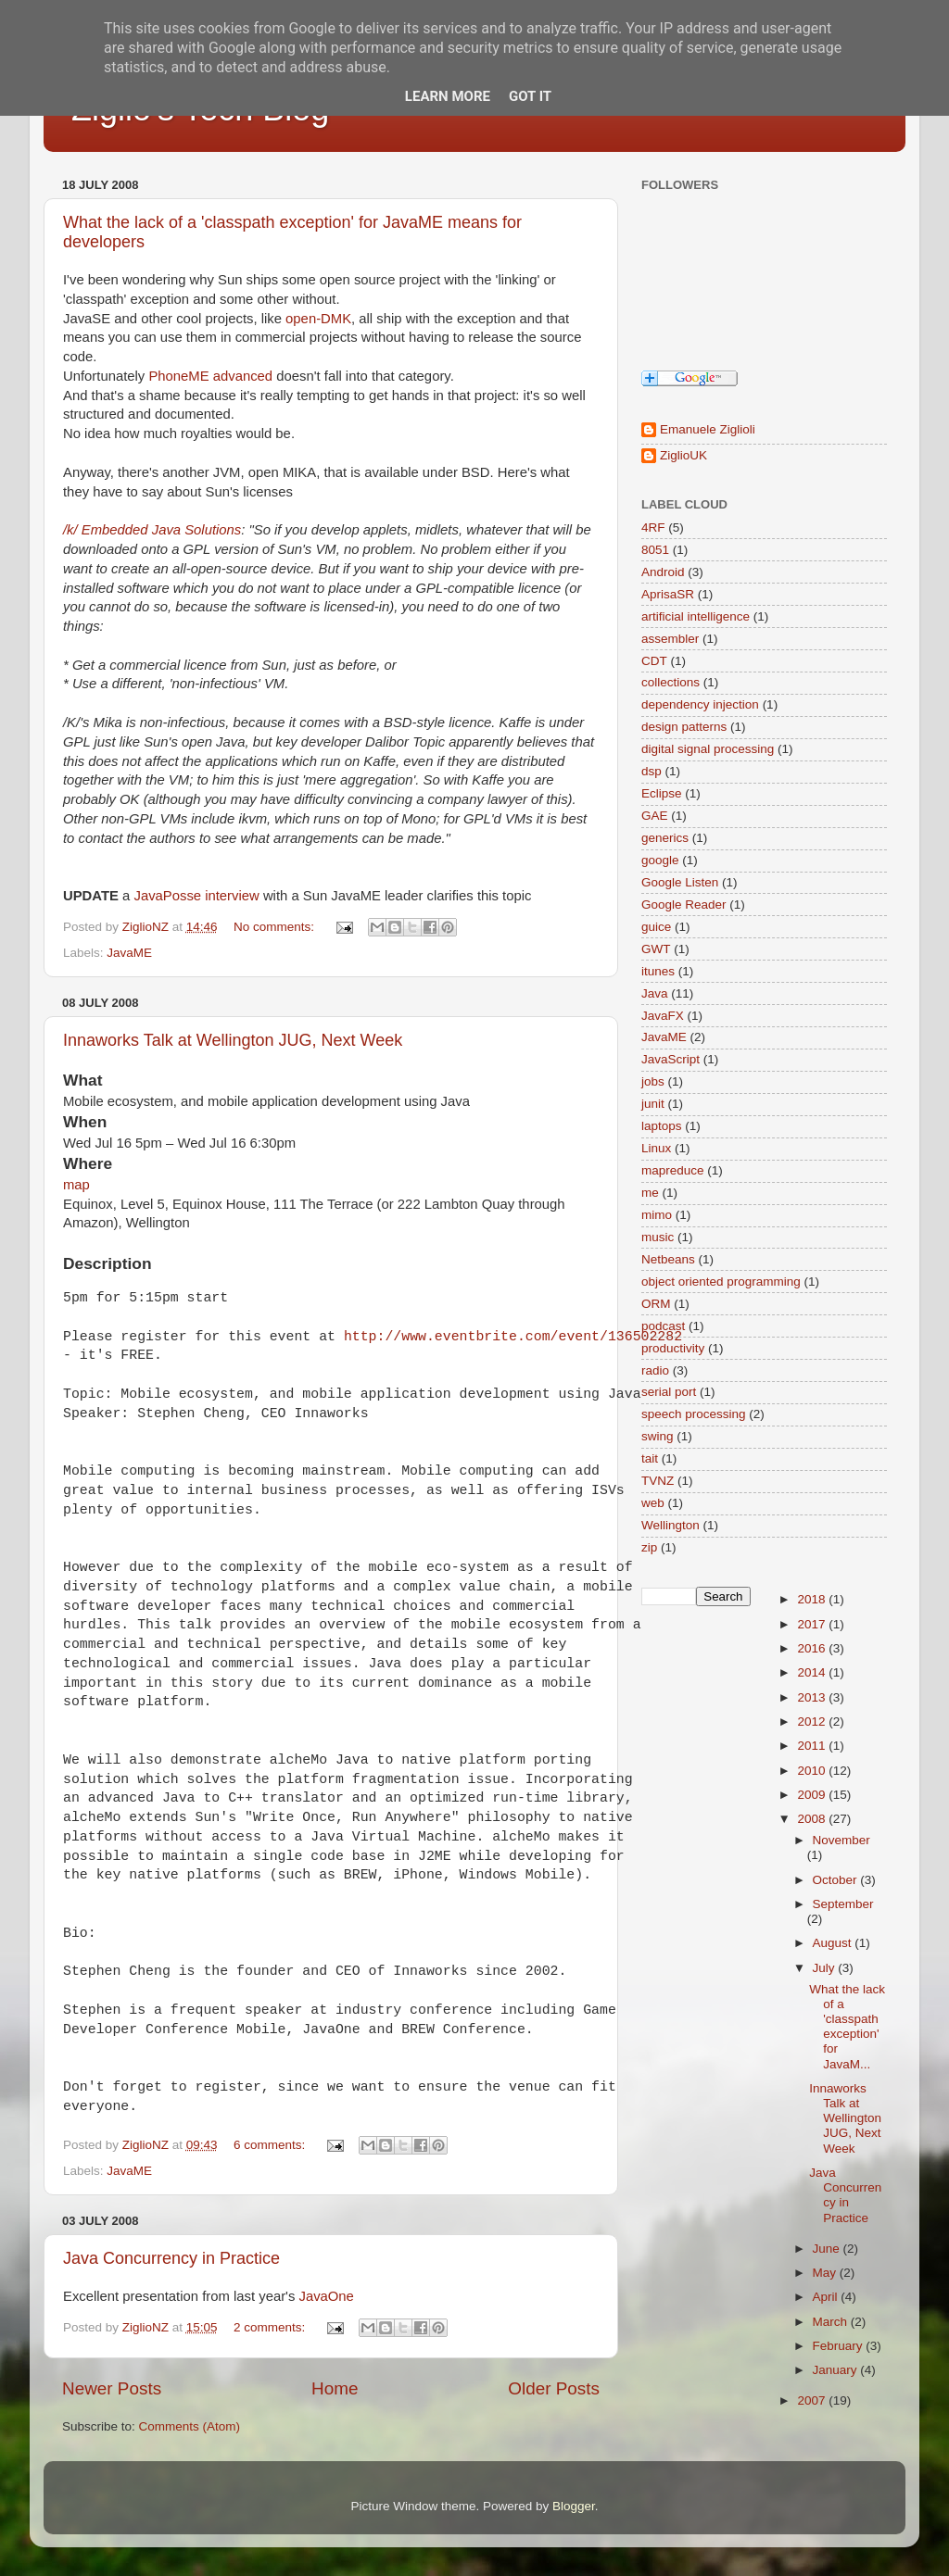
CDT (654, 661)
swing (657, 1436)
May (826, 2273)
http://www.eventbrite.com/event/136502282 (513, 1336)
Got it (530, 96)
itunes (658, 971)
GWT (656, 949)
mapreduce (672, 1170)
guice (656, 927)
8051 (655, 550)
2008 (813, 1819)
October (837, 1880)
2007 (813, 2400)
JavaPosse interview (196, 895)
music (657, 1237)
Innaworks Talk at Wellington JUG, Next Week (232, 1040)
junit (652, 1104)
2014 (813, 1672)
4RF (653, 527)
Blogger (573, 2506)
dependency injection (700, 704)
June (828, 2249)
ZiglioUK (683, 455)
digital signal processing (707, 749)
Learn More (447, 96)
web (652, 1503)
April (827, 2297)
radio (655, 1370)
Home (334, 2388)
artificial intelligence (695, 616)
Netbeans (668, 1259)
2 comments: (271, 2327)
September (843, 1904)
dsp (651, 771)
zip (649, 1547)
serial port (668, 1392)
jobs (652, 1081)
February (840, 2346)
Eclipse (661, 793)
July (826, 1968)
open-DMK (318, 318)
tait (649, 1458)
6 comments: (271, 2145)
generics (665, 838)
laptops (661, 1126)
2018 (813, 1599)
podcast (663, 1326)
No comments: (276, 927)
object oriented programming (721, 1281)
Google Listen (679, 882)
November (841, 1840)
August (834, 1943)
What (82, 1080)
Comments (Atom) (190, 2426)
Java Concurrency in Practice (171, 2258)
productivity (672, 1348)
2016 (813, 1648)
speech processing (693, 1414)
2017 (813, 1624)
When (85, 1121)
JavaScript (670, 1059)
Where (87, 1163)
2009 (813, 1795)
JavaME (129, 953)
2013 (813, 1697)
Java (654, 993)
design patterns (684, 727)
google (660, 860)
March (832, 2322)
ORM (656, 1304)
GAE (654, 816)
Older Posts (554, 2388)
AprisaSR (667, 594)
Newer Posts (111, 2388)
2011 (813, 1746)
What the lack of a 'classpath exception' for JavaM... (847, 2026)
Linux (656, 1148)
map (76, 1184)
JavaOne (325, 2296)
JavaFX (662, 1016)
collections (670, 682)
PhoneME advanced (210, 376)
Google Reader (684, 904)
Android (663, 572)
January (837, 2370)
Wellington (670, 1525)
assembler (670, 639)
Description (107, 1263)
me (650, 1193)
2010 (813, 1771)
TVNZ (657, 1481)
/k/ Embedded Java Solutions (152, 529)
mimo (656, 1215)
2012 (813, 1721)
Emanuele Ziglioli (707, 429)
